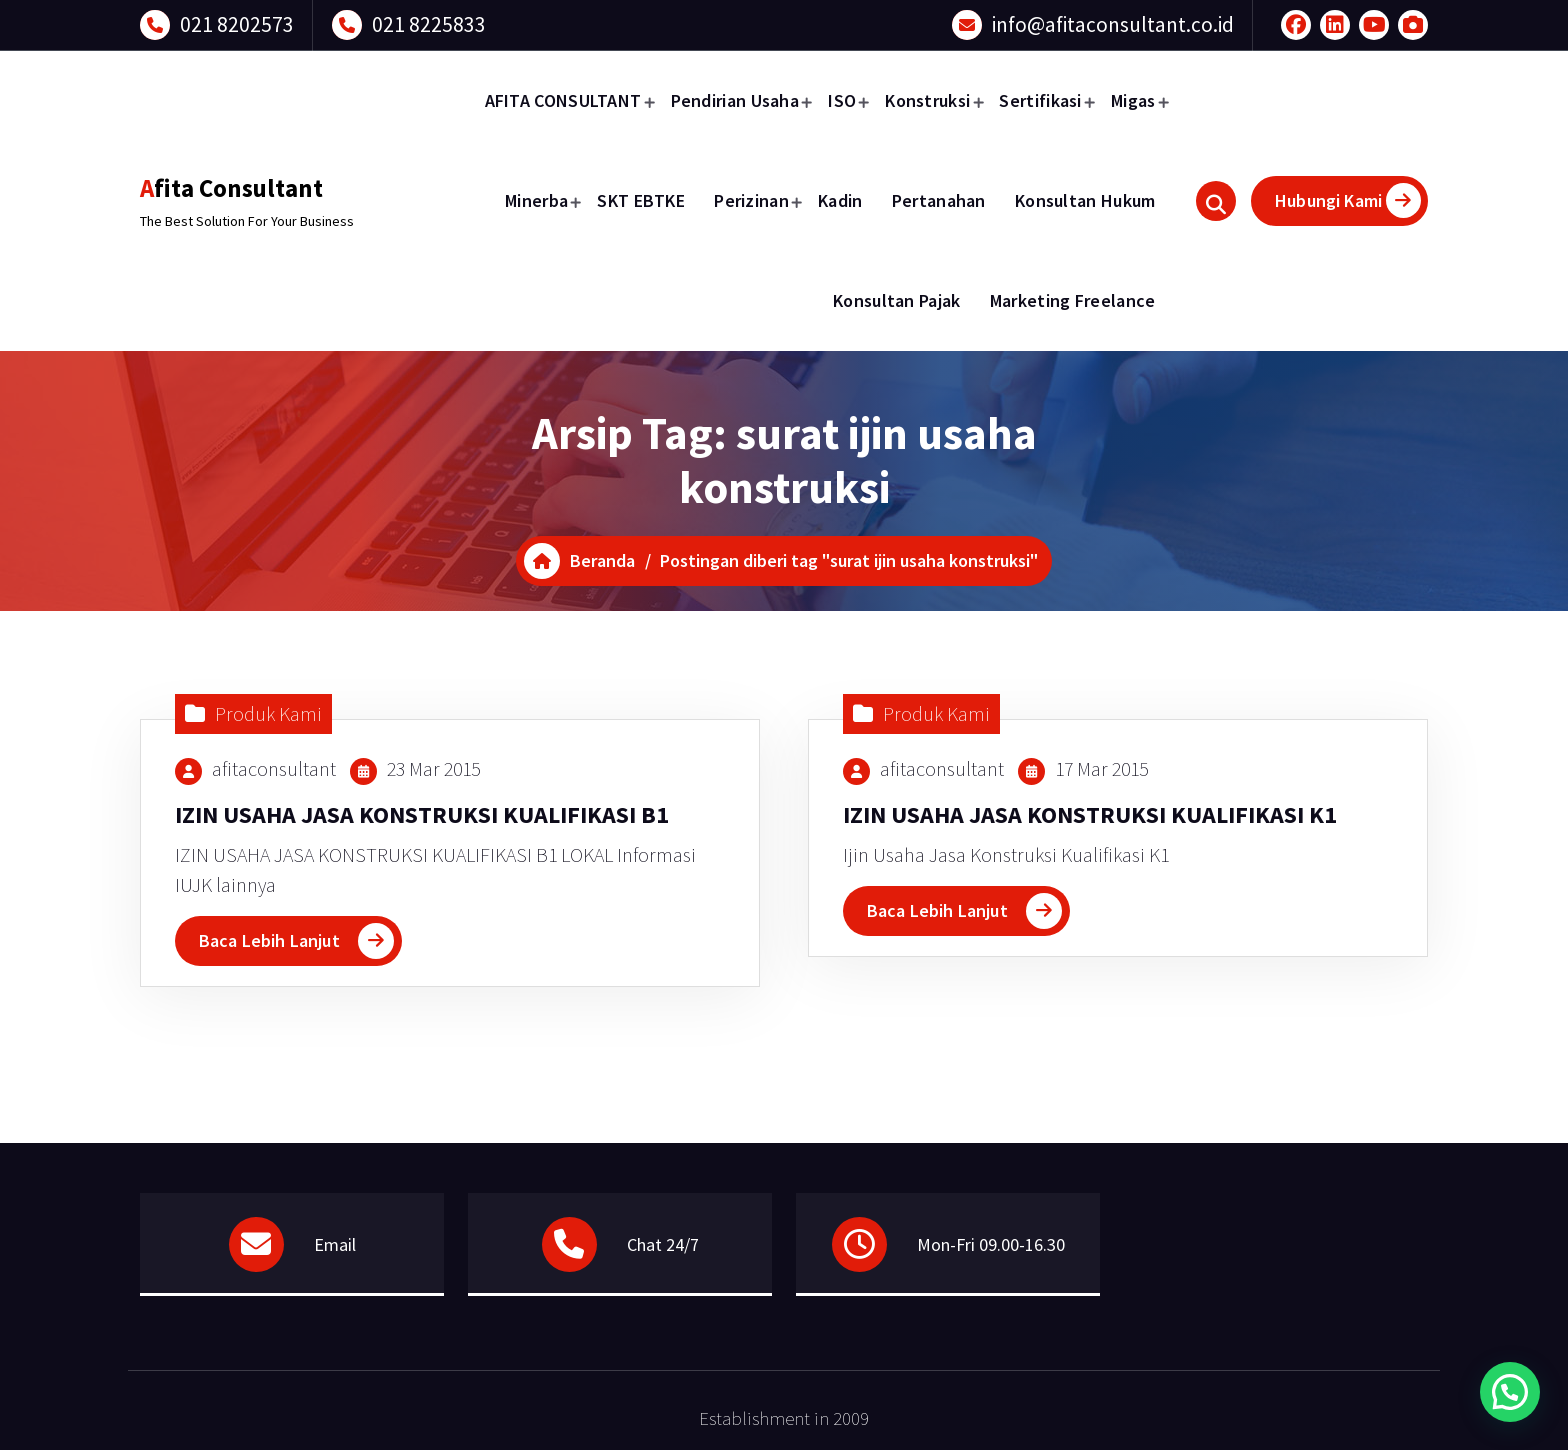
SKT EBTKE (641, 200)
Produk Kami (268, 713)
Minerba (536, 200)
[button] (1510, 1392)
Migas (1133, 100)
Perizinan (751, 200)
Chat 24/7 (663, 1244)
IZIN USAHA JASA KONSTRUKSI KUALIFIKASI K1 (1090, 814)
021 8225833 (429, 24)
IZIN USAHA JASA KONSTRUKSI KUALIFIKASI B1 (422, 814)
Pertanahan (939, 200)
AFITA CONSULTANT (563, 100)
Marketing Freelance (1073, 300)
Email (335, 1244)
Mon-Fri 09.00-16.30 (991, 1244)
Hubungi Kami (1348, 200)
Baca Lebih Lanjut (269, 940)
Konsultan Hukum (1085, 200)
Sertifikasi (1040, 100)
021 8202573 (237, 24)
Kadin (840, 200)
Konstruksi (927, 100)
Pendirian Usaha (735, 100)
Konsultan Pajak (897, 300)
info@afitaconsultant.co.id (1113, 24)
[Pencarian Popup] (1216, 201)
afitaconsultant (274, 768)
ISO (842, 100)
